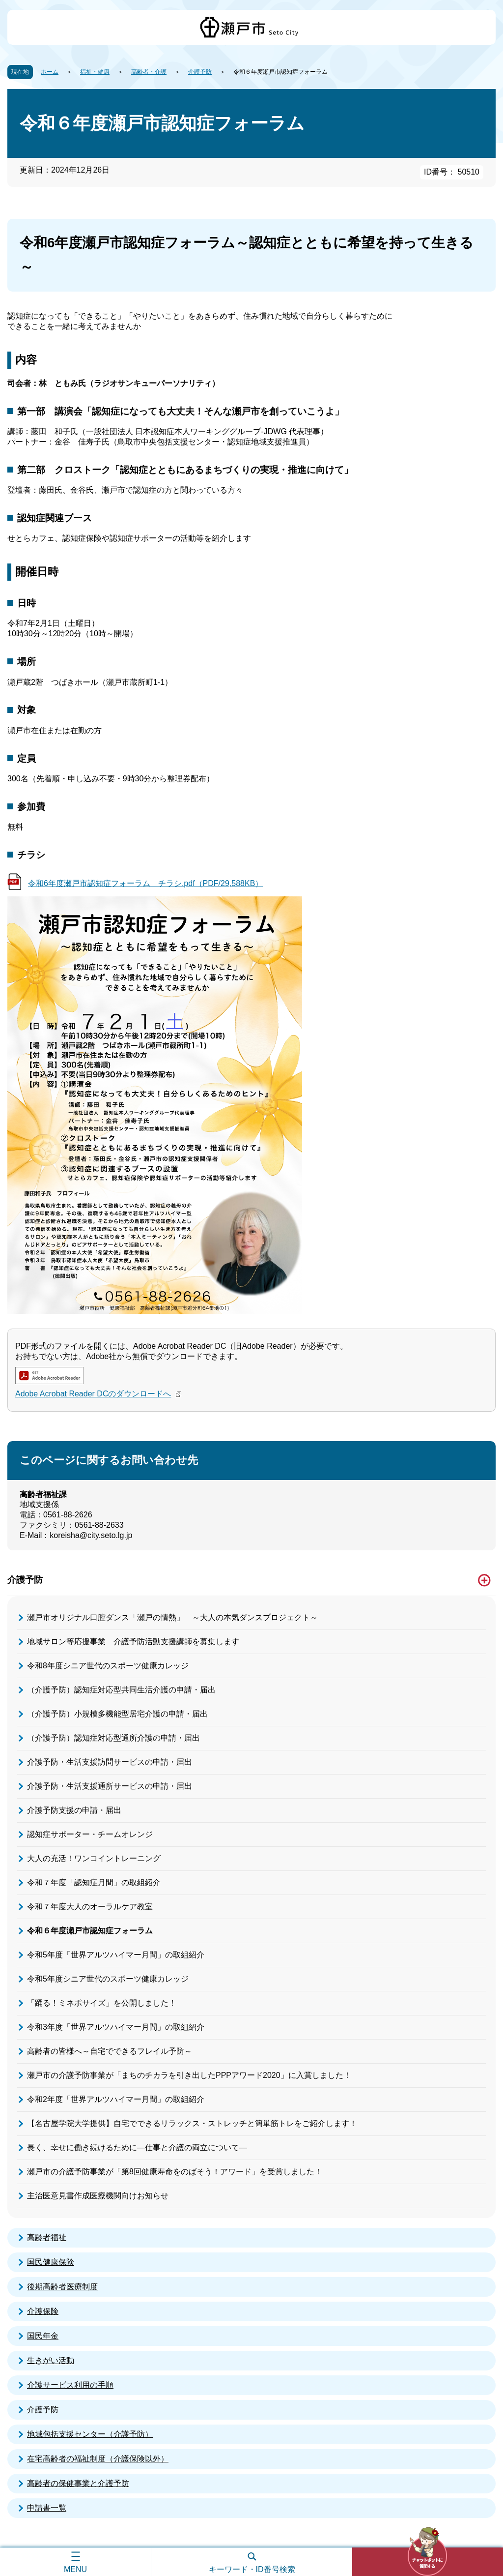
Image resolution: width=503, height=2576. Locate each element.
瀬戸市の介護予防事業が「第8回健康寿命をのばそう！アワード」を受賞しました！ (174, 2171)
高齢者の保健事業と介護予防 (78, 2483)
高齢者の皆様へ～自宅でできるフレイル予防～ (109, 2051)
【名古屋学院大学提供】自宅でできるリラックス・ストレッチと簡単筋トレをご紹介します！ (192, 2123)
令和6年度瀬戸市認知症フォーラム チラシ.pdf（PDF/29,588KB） (145, 883)
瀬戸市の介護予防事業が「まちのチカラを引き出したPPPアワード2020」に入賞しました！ (189, 2075)
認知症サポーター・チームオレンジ (90, 1834)
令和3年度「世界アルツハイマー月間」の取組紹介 (115, 2027)
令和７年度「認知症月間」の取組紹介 (94, 1882)
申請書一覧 (46, 2508)
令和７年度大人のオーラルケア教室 (90, 1906)
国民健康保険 (50, 2262)
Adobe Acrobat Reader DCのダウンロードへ (99, 1394)
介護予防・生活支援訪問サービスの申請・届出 (109, 1762)
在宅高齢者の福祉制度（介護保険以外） (97, 2459)
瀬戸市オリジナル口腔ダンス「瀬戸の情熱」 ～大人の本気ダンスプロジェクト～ (172, 1617)
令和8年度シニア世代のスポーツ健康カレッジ (108, 1665)
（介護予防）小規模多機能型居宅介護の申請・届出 (117, 1714)
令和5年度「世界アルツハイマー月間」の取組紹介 (115, 1955)
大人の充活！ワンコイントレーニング (94, 1858)
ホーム (49, 71)
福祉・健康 (95, 71)
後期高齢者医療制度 (62, 2286)
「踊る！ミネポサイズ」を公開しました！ (101, 2003)
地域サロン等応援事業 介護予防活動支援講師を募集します (133, 1641)
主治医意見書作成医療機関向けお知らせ (97, 2195)
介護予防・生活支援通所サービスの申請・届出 (109, 1786)
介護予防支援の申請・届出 (74, 1810)
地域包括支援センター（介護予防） (90, 2434)
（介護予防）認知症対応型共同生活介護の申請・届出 (121, 1690)
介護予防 (200, 71)
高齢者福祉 (46, 2237)
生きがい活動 (50, 2360)
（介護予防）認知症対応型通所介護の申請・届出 (113, 1738)
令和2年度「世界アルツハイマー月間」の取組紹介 (115, 2099)
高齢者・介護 (149, 71)
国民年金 (42, 2336)
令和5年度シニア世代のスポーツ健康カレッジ (108, 1979)
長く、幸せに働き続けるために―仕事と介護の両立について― (137, 2147)
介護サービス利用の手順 (70, 2385)
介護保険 (42, 2311)
